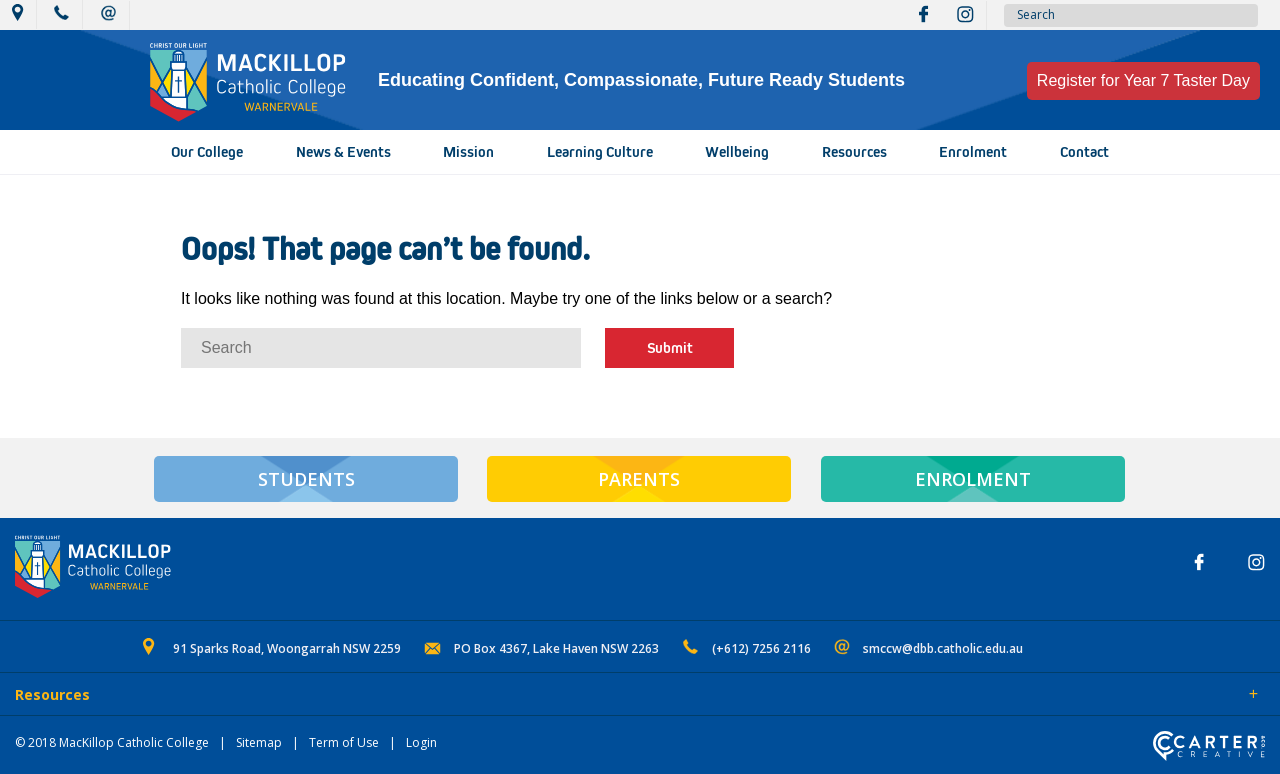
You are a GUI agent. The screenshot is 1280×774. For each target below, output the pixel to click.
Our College (207, 152)
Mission (468, 152)
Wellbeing (737, 152)
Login (421, 742)
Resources (854, 152)
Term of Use (344, 742)
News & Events (343, 152)
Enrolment (973, 152)
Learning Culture (600, 152)
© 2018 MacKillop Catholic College (112, 742)
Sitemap (259, 742)
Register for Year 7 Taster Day (1143, 80)
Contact (1084, 152)
